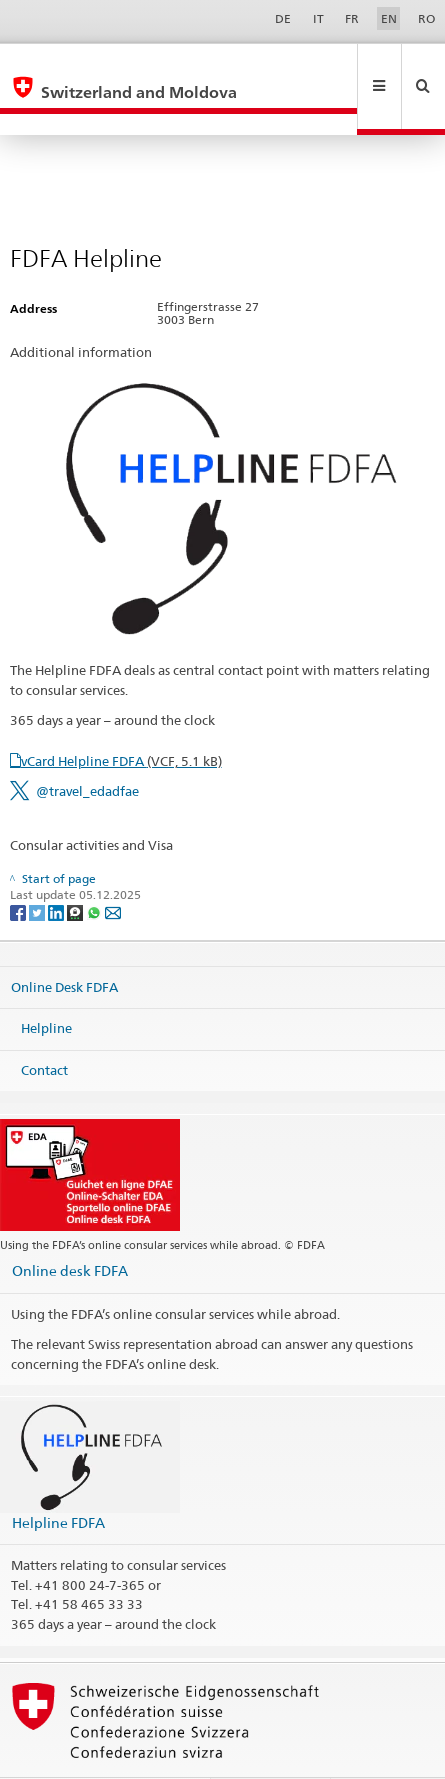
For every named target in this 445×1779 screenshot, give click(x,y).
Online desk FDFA (70, 1227)
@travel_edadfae (87, 748)
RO (426, 18)
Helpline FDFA (58, 1479)
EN (389, 18)
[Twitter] (38, 868)
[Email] (113, 868)
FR (352, 18)
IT (318, 18)
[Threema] (76, 868)
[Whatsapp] (95, 868)
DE (283, 18)
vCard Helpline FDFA (121, 718)
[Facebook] (19, 868)
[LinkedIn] (57, 868)
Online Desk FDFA (64, 943)
